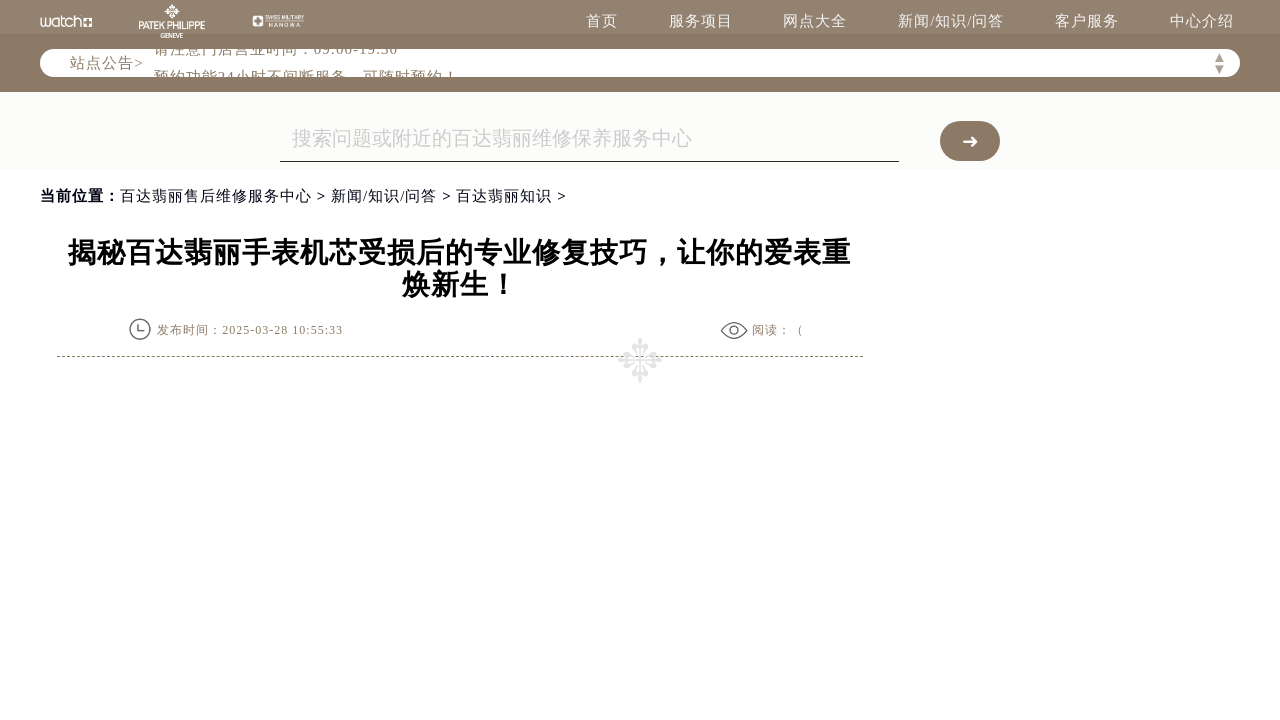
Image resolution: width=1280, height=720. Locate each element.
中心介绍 (1202, 21)
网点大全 (815, 21)
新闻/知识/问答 (951, 21)
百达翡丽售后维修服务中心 (216, 196)
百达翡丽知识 (504, 196)
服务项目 (701, 21)
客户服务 (1087, 21)
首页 (602, 21)
